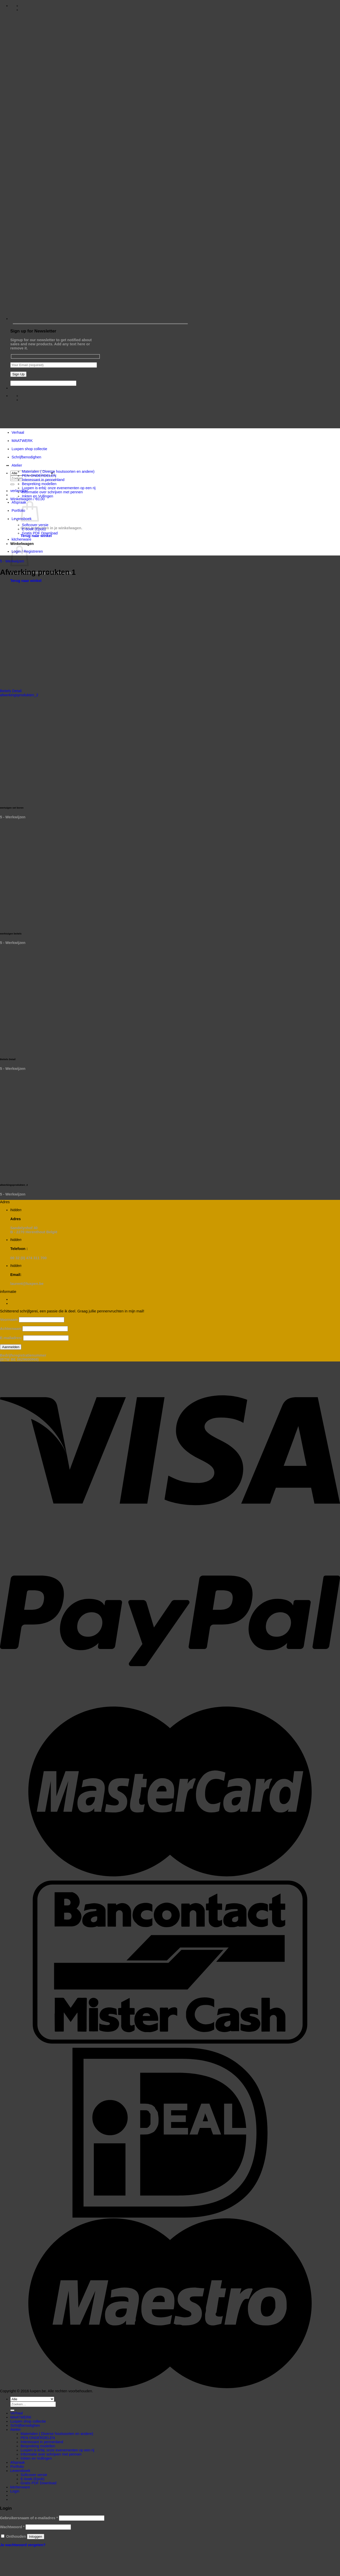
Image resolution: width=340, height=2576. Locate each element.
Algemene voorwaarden (29, 1303)
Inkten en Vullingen (37, 496)
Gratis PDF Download (40, 533)
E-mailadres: (11, 1338)
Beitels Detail (11, 691)
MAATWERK (22, 441)
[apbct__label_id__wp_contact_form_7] (43, 383)
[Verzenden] (12, 484)
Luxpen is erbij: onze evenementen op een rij (58, 488)
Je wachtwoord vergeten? (23, 2545)
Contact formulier (24, 1299)
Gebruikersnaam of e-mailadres (29, 2518)
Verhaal (18, 432)
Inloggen (35, 2536)
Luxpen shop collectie (29, 449)
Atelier (17, 465)
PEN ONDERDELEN (39, 476)
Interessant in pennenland (43, 480)
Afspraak (19, 502)
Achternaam (10, 1329)
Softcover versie (35, 525)
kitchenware (21, 539)
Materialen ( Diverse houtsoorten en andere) (58, 471)
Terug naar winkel (36, 536)
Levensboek (20, 2471)
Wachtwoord (12, 2527)
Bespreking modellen (39, 484)
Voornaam (9, 1320)
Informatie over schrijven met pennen (52, 492)
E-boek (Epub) (34, 529)
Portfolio (18, 510)
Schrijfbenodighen (26, 457)
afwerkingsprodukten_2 (19, 695)
